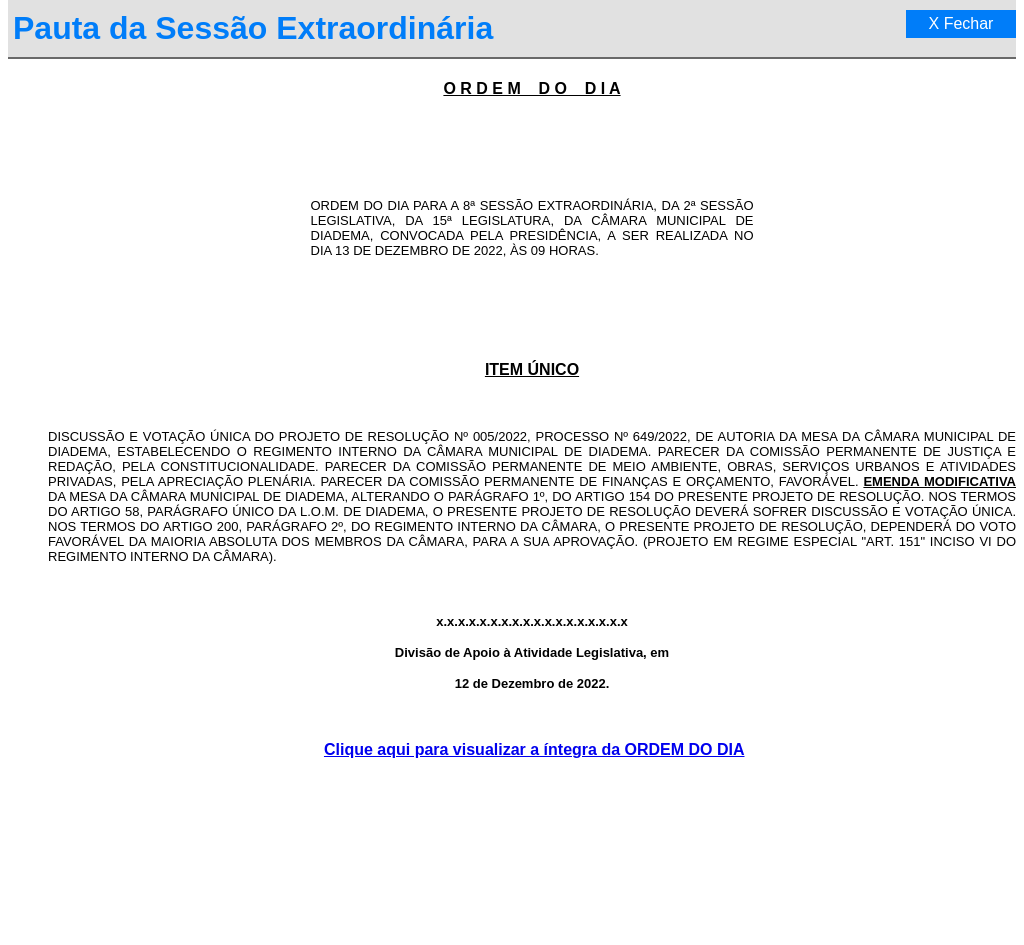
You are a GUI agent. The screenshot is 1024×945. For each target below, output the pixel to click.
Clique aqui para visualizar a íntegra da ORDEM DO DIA (534, 749)
